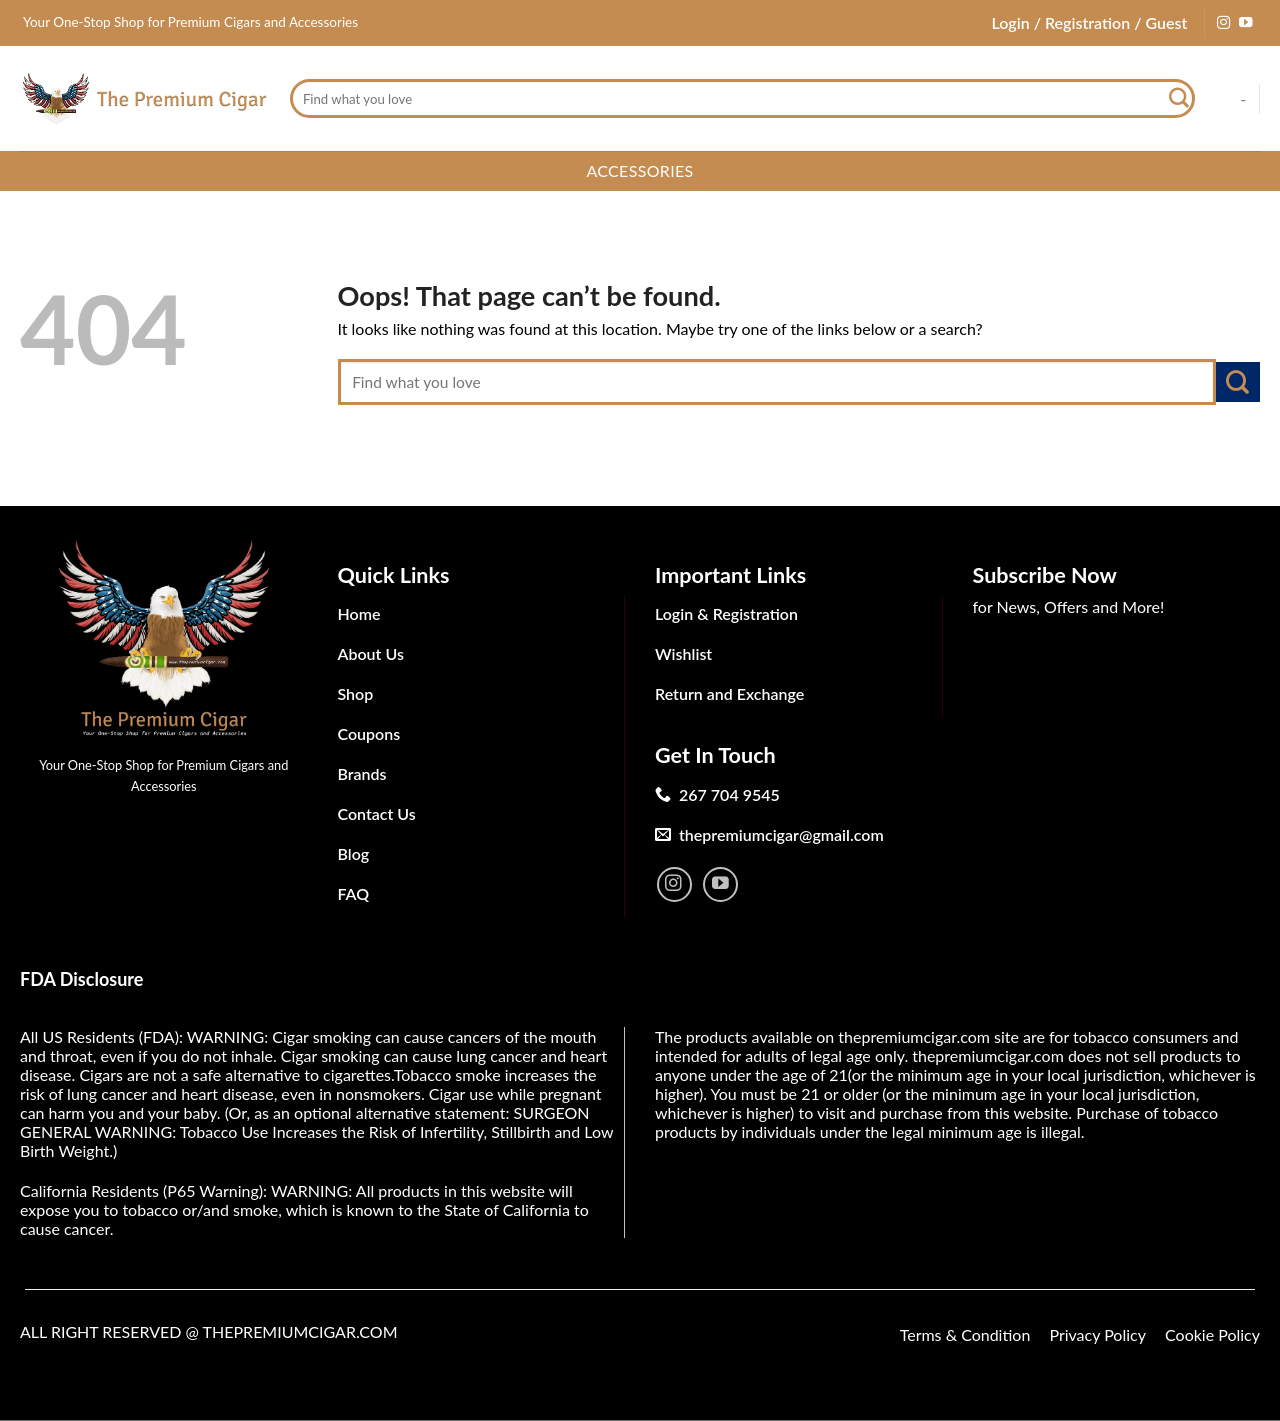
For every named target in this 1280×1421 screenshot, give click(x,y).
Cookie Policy (1212, 1334)
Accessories (639, 170)
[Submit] (1179, 99)
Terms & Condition (965, 1334)
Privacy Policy (1097, 1334)
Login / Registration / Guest (1089, 22)
